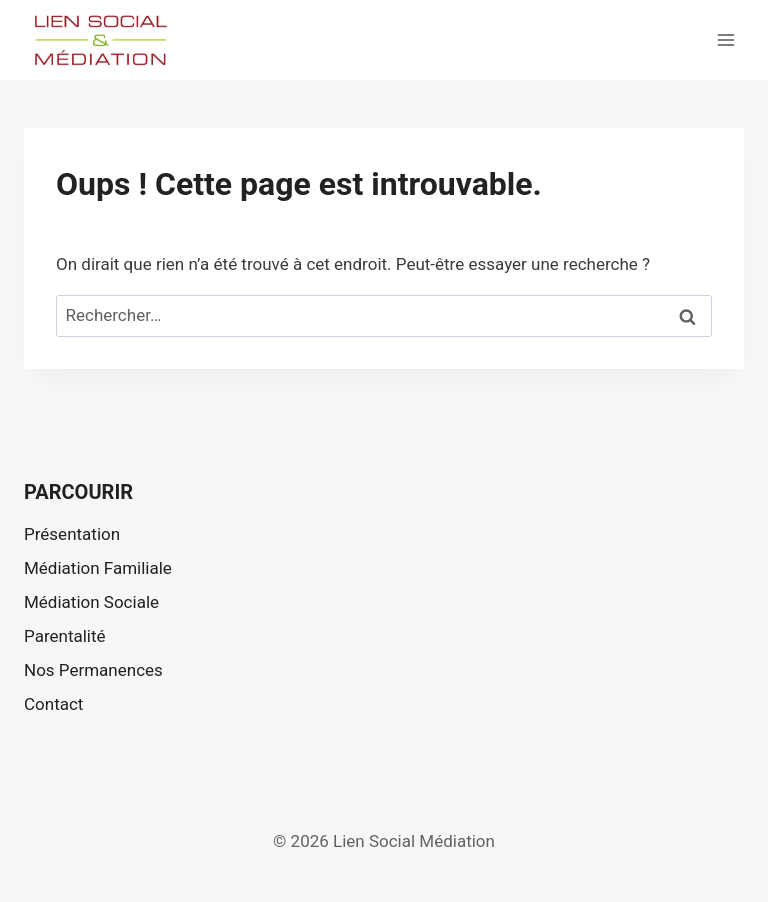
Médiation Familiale (98, 568)
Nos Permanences (93, 670)
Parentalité (65, 636)
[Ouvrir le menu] (725, 39)
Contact (53, 704)
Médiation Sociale (91, 602)
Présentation (72, 534)
